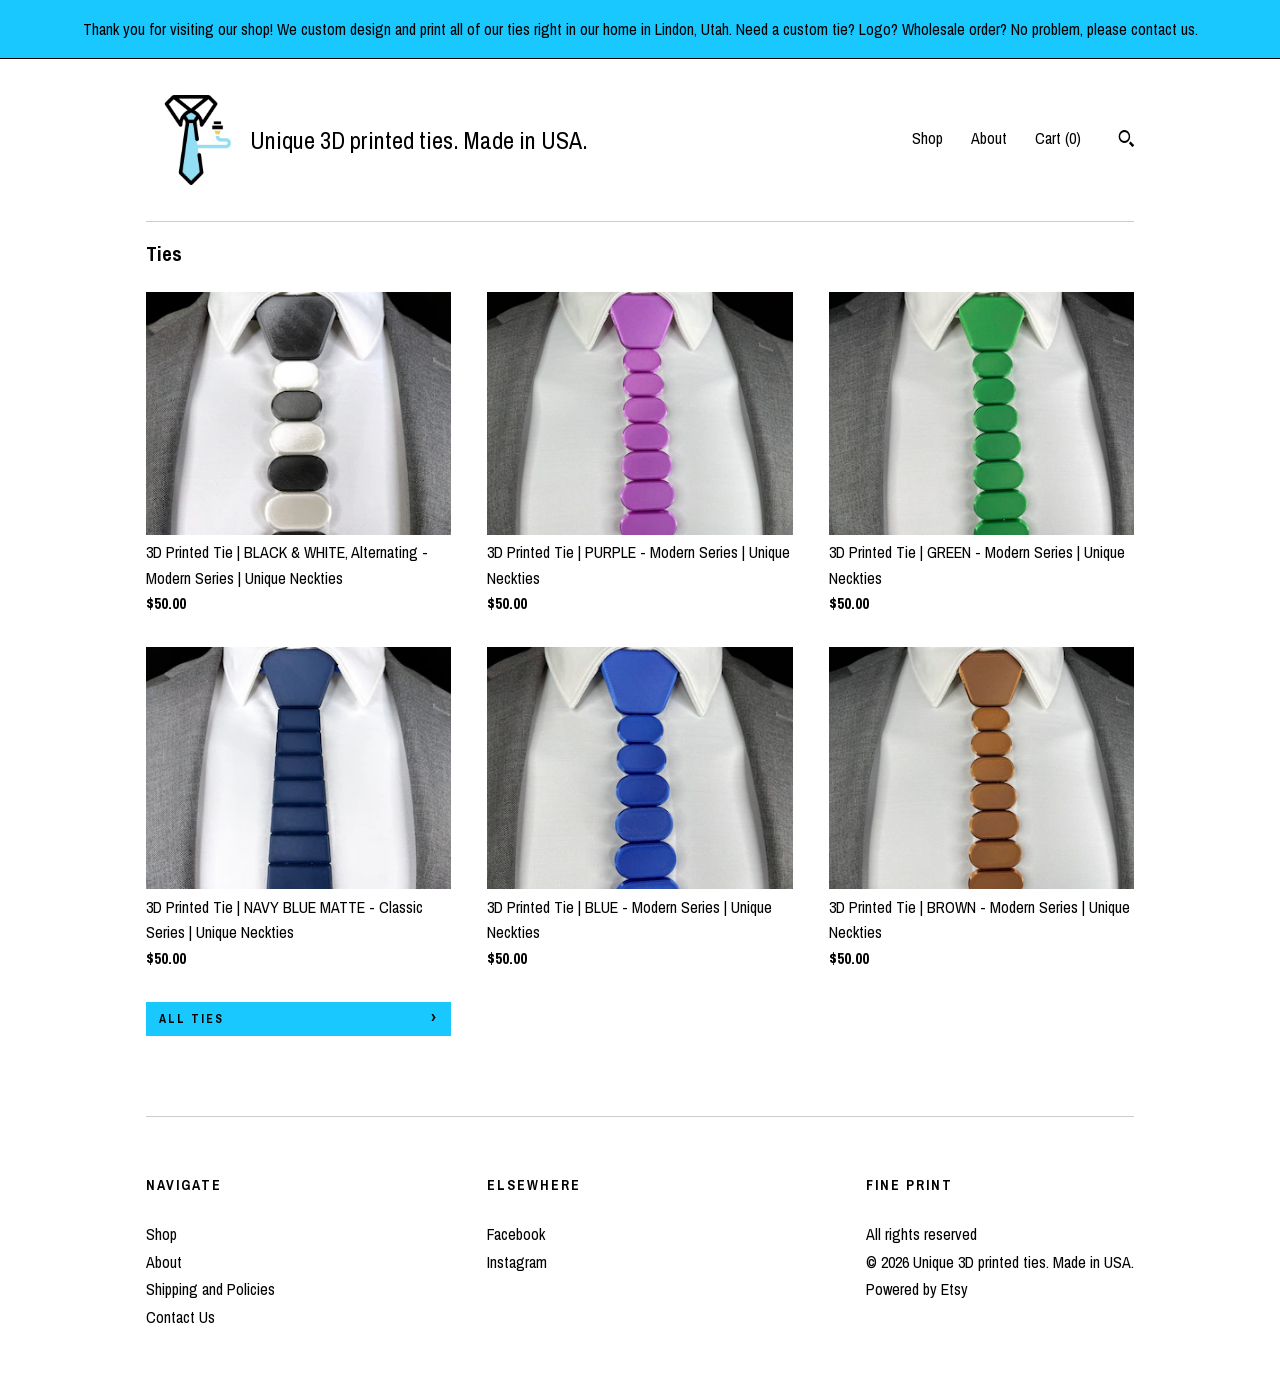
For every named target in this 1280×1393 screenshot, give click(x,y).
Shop (927, 138)
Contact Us (180, 1317)
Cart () (1058, 138)
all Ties (191, 1019)
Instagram (517, 1262)
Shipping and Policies (210, 1289)
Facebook (516, 1234)
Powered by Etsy (917, 1289)
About (989, 138)
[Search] (1126, 141)
